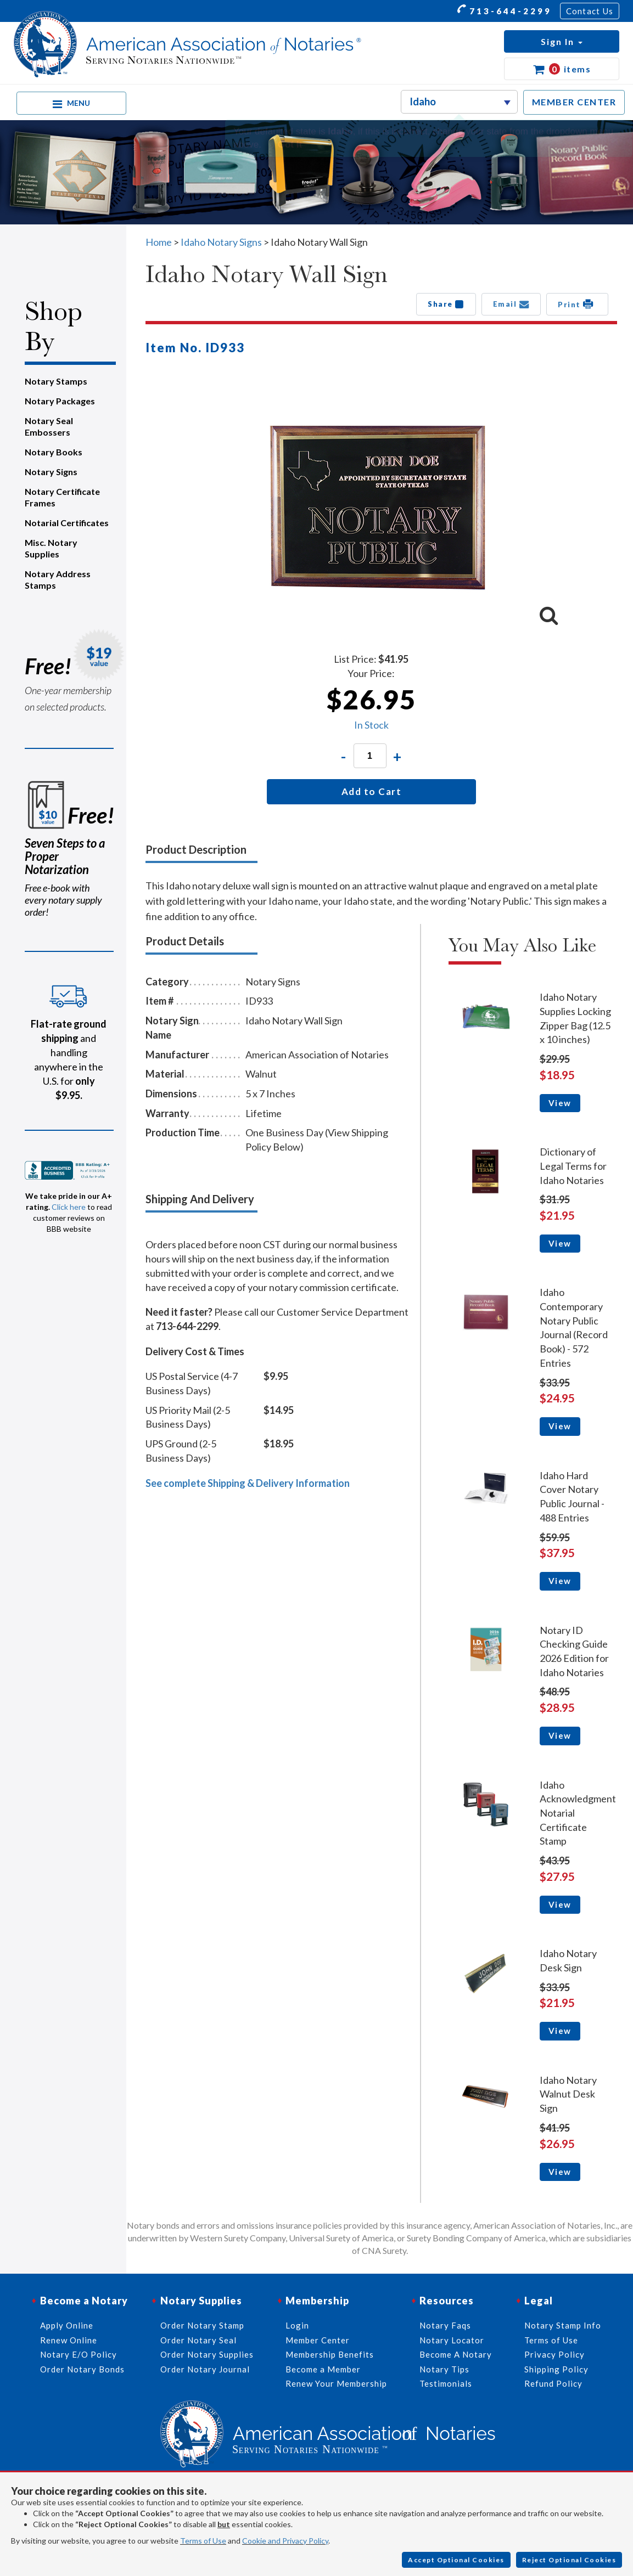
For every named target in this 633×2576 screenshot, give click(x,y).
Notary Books (53, 452)
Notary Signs (51, 471)
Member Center (317, 2340)
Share (446, 304)
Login (297, 2325)
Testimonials (445, 2383)
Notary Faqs (445, 2325)
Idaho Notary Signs (221, 242)
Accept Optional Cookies (456, 2560)
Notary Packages (60, 401)
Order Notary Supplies (207, 2354)
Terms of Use (203, 2540)
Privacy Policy (554, 2354)
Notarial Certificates (67, 522)
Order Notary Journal (205, 2369)
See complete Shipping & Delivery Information (247, 1483)
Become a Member (323, 2369)
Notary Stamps (56, 381)
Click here (69, 1206)
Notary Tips (444, 2369)
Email (511, 304)
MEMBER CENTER (574, 102)
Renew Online (68, 2340)
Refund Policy (553, 2383)
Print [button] (577, 304)
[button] (561, 41)
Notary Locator (451, 2340)
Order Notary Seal (198, 2340)
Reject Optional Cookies (569, 2560)
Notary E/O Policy (78, 2354)
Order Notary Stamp (202, 2325)
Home (158, 242)
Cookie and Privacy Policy (285, 2540)
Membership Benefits (329, 2354)
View (560, 1103)
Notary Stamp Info (562, 2325)
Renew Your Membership (336, 2383)
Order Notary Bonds (82, 2369)
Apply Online (66, 2325)
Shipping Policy (556, 2369)
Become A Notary (455, 2354)
